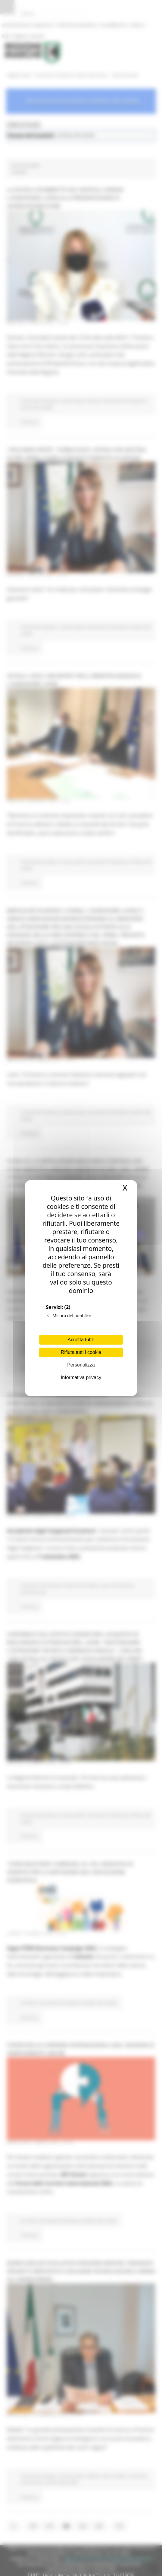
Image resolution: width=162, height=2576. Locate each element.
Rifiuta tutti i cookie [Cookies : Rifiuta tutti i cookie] (81, 1352)
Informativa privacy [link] (81, 1377)
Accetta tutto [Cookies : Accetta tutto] (81, 1339)
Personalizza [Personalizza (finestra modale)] (81, 1364)
